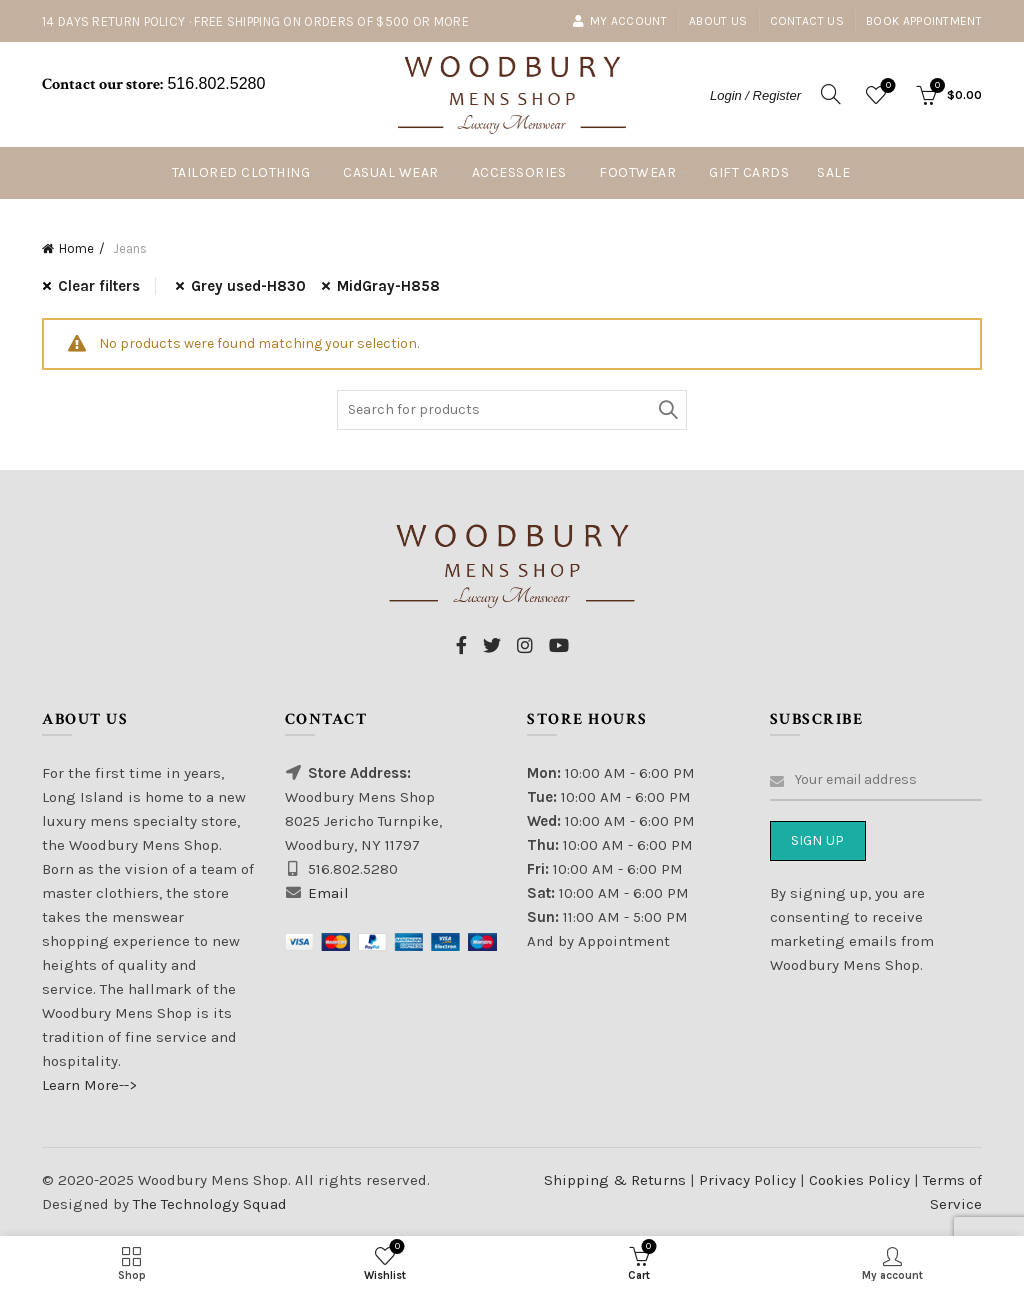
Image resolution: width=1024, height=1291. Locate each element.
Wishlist (886, 86)
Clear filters (99, 286)
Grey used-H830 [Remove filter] (248, 286)
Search (667, 410)
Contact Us (807, 21)
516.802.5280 (214, 83)
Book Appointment (924, 21)
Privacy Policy (749, 1180)
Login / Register (755, 95)
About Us (718, 21)
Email (328, 893)
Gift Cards (749, 172)
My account (619, 21)
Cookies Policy (861, 1180)
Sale (833, 172)
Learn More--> (89, 1085)
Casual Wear (391, 172)
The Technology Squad (208, 1204)
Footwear (637, 172)
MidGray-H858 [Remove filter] (388, 286)
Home (76, 248)
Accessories (519, 172)
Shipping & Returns (615, 1180)
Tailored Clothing (241, 172)
